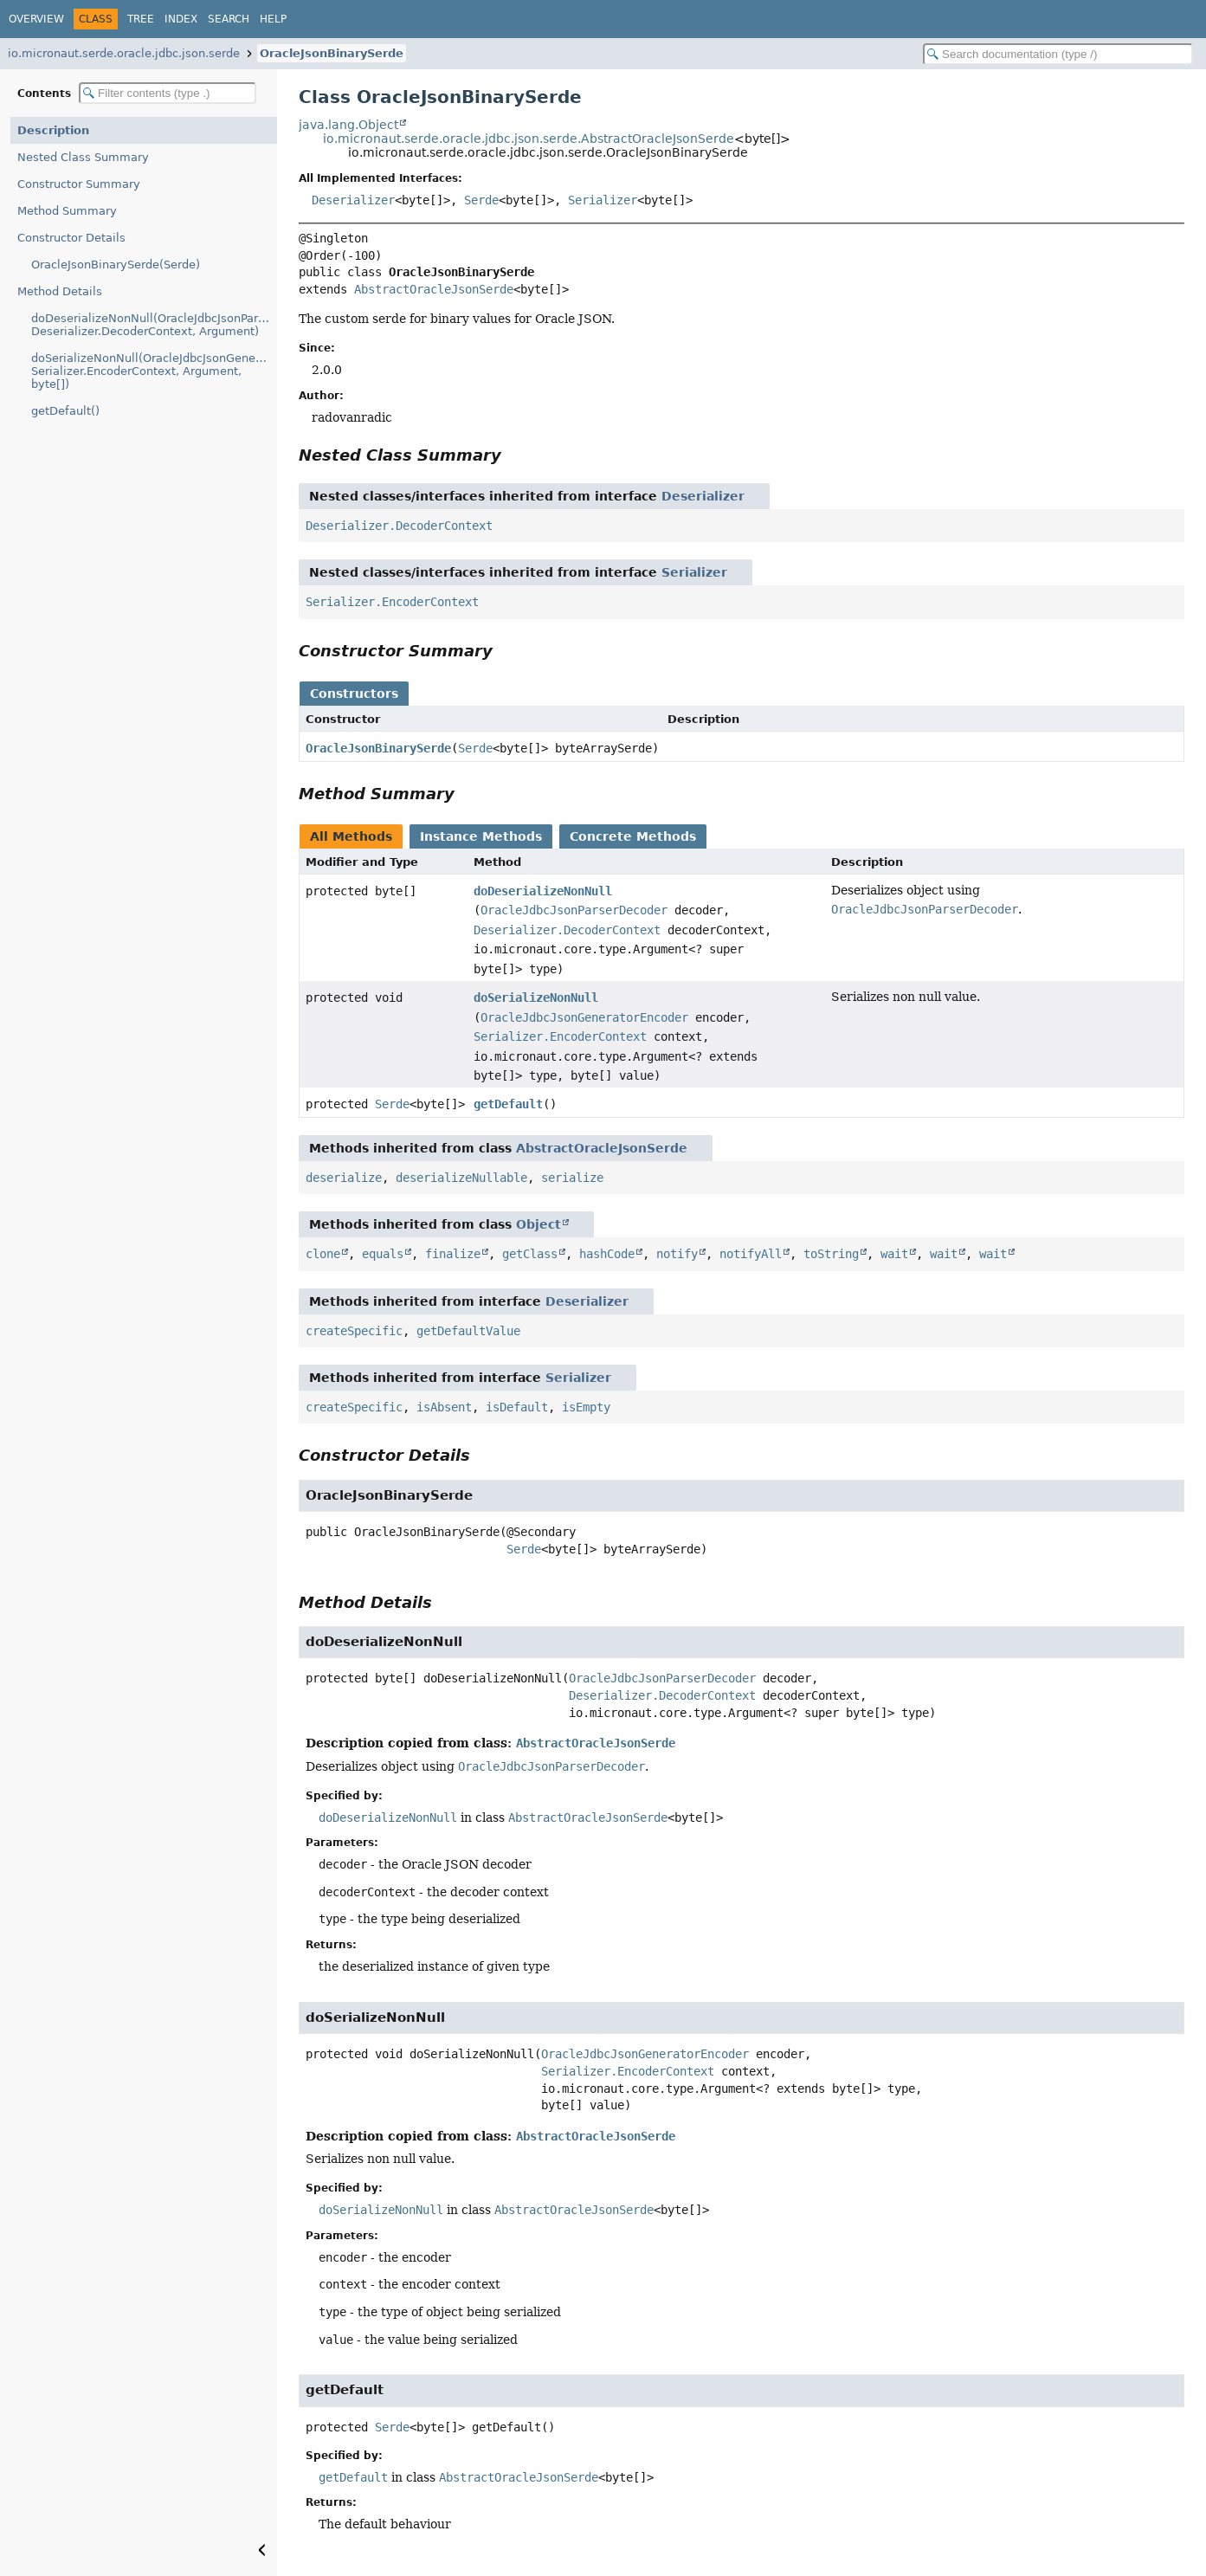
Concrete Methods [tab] (633, 836)
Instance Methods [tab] (481, 836)
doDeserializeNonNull (543, 891)
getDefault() (65, 410)
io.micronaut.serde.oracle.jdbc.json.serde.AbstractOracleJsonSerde (528, 138)
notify (677, 1254)
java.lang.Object (348, 125)
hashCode (607, 1254)
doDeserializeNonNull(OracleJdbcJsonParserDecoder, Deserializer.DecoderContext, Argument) (154, 325)
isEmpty (586, 1407)
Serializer (602, 200)
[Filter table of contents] (167, 93)
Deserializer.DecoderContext (399, 526)
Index (180, 19)
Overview (36, 19)
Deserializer (353, 200)
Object (538, 1224)
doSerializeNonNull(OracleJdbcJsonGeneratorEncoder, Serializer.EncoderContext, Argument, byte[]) (154, 371)
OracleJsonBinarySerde (331, 53)
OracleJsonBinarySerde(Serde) (115, 264)
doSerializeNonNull (536, 997)
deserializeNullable (461, 1178)
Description (53, 130)
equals (382, 1254)
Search (228, 19)
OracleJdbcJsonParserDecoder (573, 910)
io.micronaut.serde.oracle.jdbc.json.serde (124, 53)
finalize (452, 1254)
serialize (572, 1178)
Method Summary (67, 210)
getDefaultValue (468, 1331)
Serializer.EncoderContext (392, 602)
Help (273, 19)
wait (894, 1254)
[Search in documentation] (1058, 54)
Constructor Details (71, 237)
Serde (481, 200)
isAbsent (444, 1407)
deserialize (344, 1178)
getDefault (508, 1104)
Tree (140, 19)
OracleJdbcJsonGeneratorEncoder (584, 1017)
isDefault (517, 1407)
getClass (530, 1254)
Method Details (59, 291)
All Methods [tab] (351, 836)
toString (831, 1254)
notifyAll (750, 1254)
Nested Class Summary (83, 157)
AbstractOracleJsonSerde (433, 289)
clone (323, 1254)
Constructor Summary (78, 184)
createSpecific (354, 1331)
